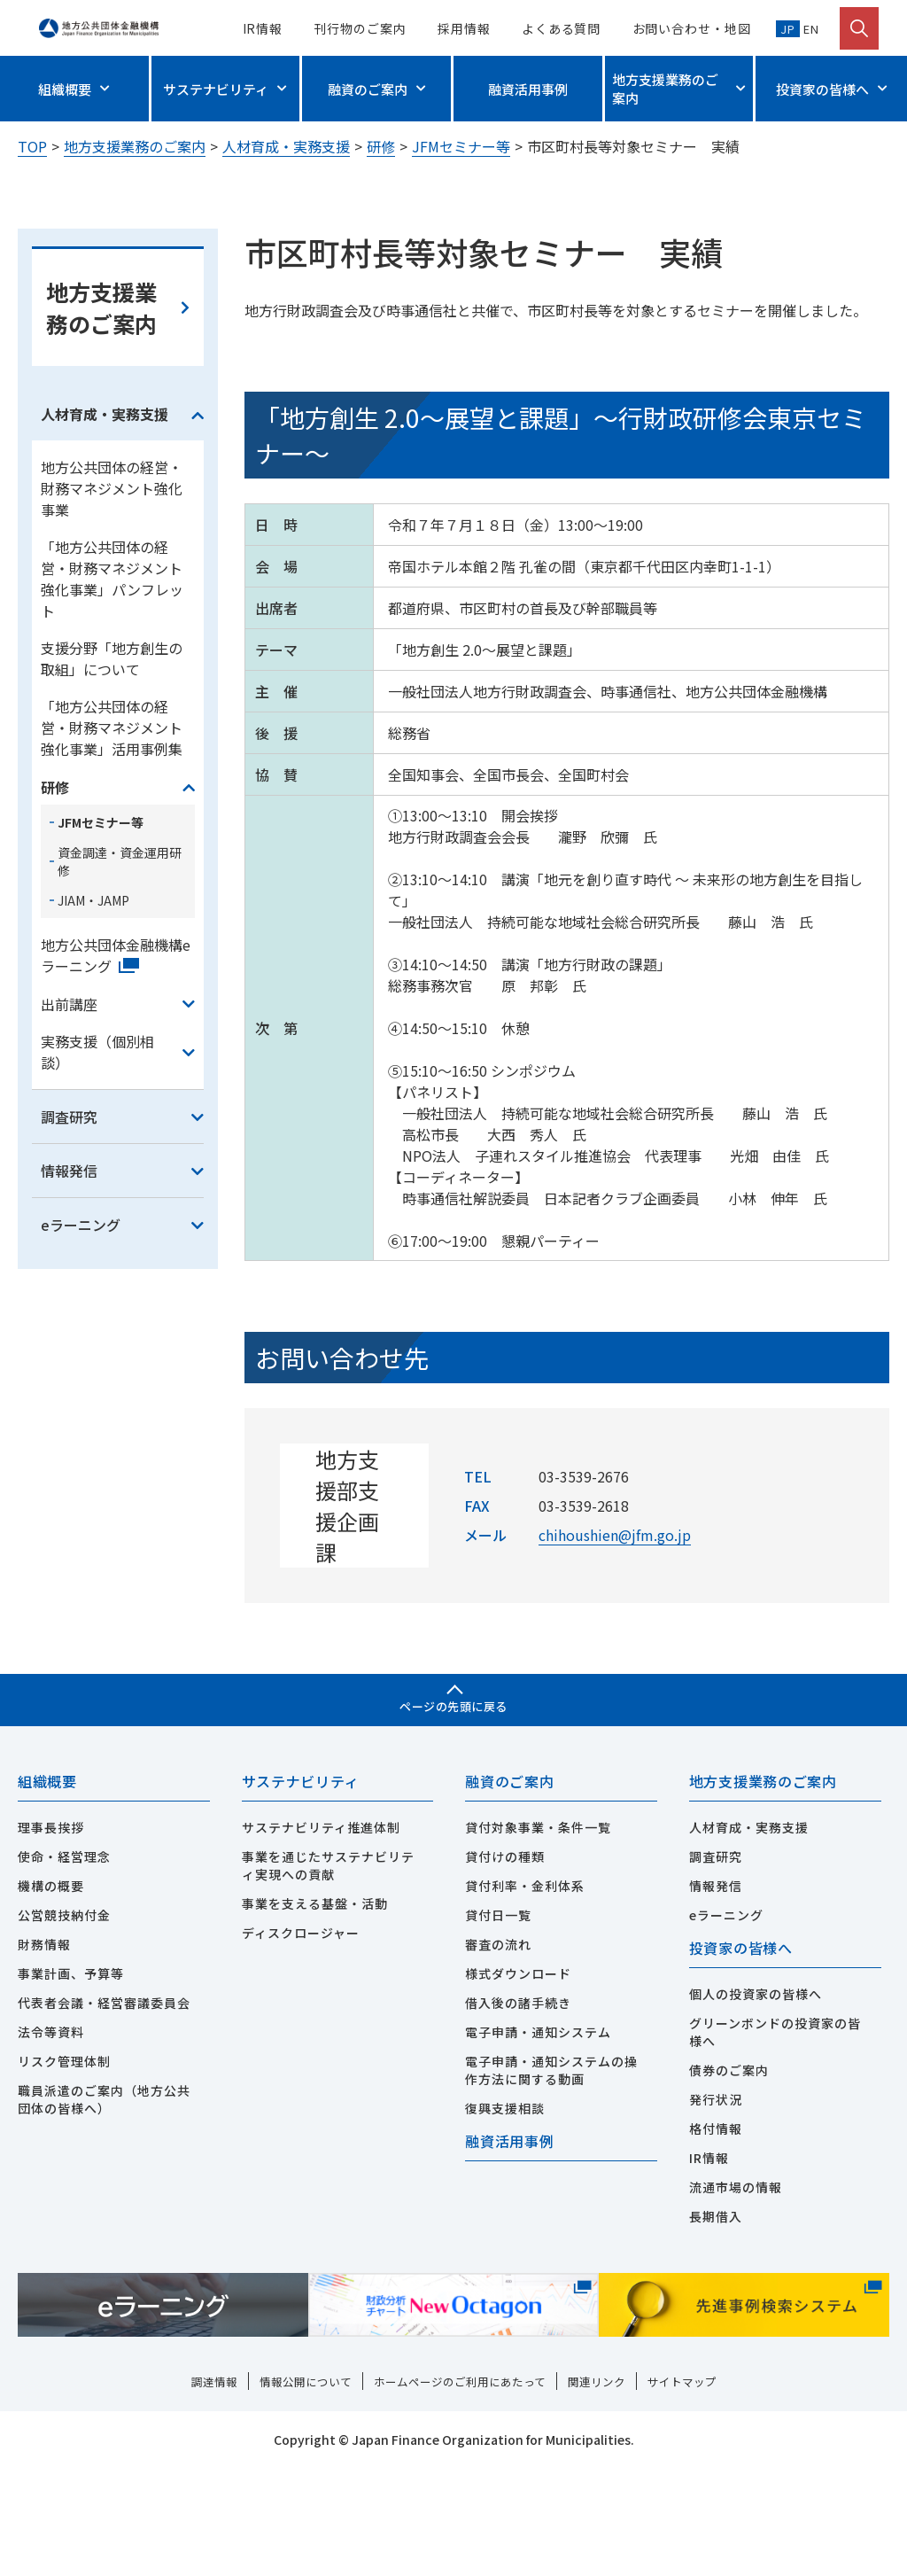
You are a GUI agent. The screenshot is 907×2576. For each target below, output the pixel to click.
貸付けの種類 (505, 1963)
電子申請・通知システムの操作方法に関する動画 (551, 2176)
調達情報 (199, 2489)
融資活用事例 (528, 89)
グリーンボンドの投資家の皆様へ (775, 2140)
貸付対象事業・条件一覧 (538, 1933)
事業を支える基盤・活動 (315, 2010)
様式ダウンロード (518, 2080)
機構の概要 (51, 1992)
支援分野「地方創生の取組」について (111, 762)
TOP (32, 146)
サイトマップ (696, 2489)
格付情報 (715, 2236)
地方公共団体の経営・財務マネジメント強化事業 (111, 592)
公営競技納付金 (64, 2021)
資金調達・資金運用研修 (120, 965)
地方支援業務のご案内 (665, 88)
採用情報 (464, 28)
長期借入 (715, 2324)
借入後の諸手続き (518, 2109)
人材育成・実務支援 (286, 146)
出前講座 (69, 1107)
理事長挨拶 (51, 1933)
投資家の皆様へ (822, 89)
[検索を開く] (859, 28)
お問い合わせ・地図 (691, 28)
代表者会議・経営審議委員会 (104, 2109)
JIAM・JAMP (93, 1004)
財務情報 (44, 2050)
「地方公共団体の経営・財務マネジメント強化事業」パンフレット (112, 682)
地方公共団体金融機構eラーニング (115, 1059)
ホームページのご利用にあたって (460, 2489)
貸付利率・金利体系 (525, 1992)
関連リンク (606, 2489)
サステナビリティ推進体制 (321, 1933)
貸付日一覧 (498, 2021)
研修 (381, 146)
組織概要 (64, 89)
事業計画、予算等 (71, 2080)
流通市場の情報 (735, 2295)
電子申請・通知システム (538, 2138)
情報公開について (295, 2489)
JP (787, 28)
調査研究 (69, 1220)
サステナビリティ (215, 89)
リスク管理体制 (64, 2167)
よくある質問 (561, 28)
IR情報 (263, 28)
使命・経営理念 (64, 1963)
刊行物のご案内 (360, 28)
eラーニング (80, 1328)
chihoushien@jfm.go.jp (615, 1638)
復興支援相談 (505, 2214)
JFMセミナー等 (461, 146)
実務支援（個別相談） (97, 1155)
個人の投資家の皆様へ (755, 2102)
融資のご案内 (367, 89)
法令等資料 (51, 2138)
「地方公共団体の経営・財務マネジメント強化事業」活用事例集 (111, 831)
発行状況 (715, 2207)
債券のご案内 (729, 2178)
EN (809, 28)
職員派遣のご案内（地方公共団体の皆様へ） (104, 2205)
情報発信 (69, 1274)
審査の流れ (498, 2050)
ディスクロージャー (301, 2039)
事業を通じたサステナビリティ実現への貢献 (328, 1971)
